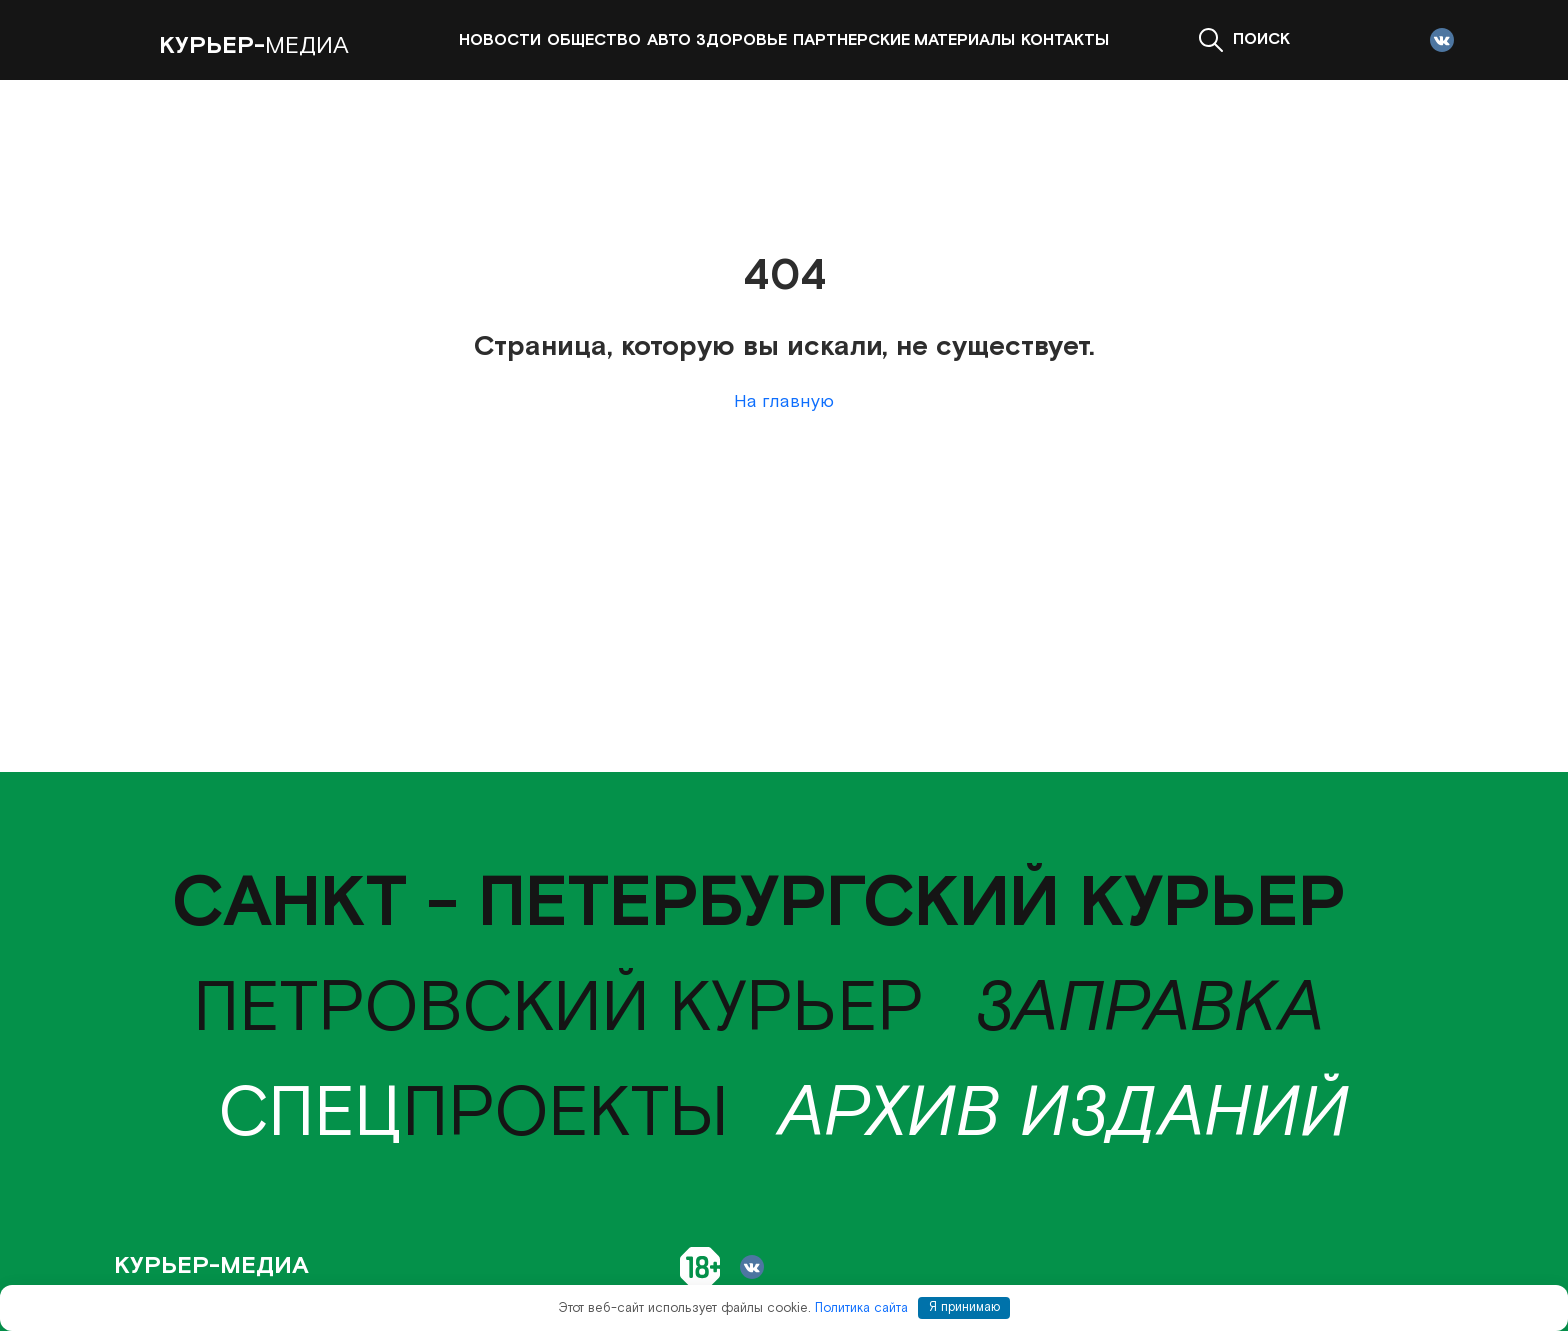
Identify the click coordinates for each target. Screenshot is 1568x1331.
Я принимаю (964, 1307)
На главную (784, 401)
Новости (500, 40)
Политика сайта (861, 1307)
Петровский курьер (558, 1009)
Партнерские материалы (904, 40)
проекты (473, 1114)
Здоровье (741, 40)
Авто (669, 40)
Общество (594, 40)
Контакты (1065, 40)
